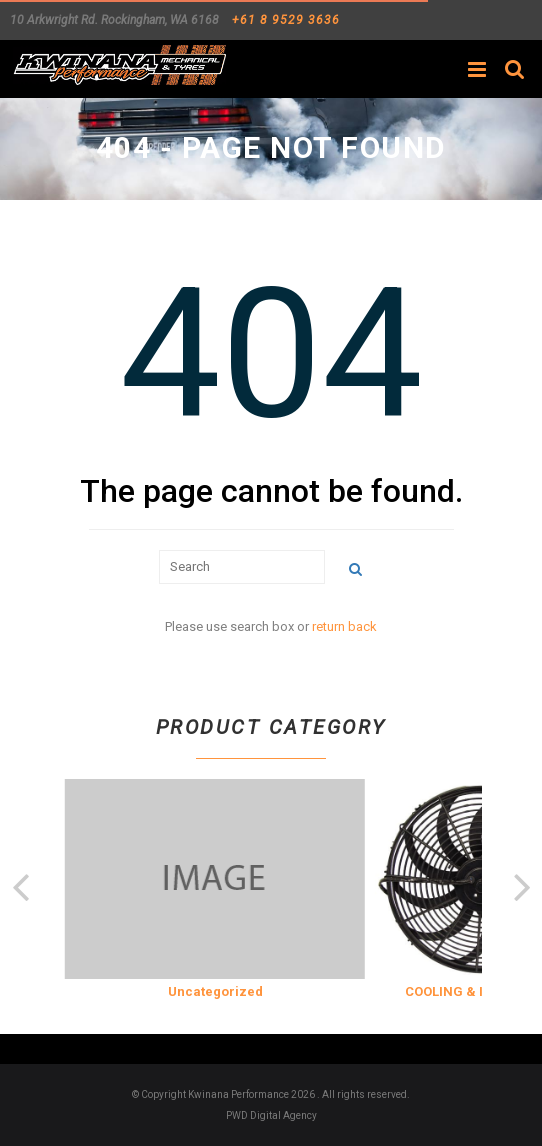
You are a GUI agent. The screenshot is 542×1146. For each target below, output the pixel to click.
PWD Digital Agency (271, 1115)
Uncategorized (215, 991)
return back (344, 626)
